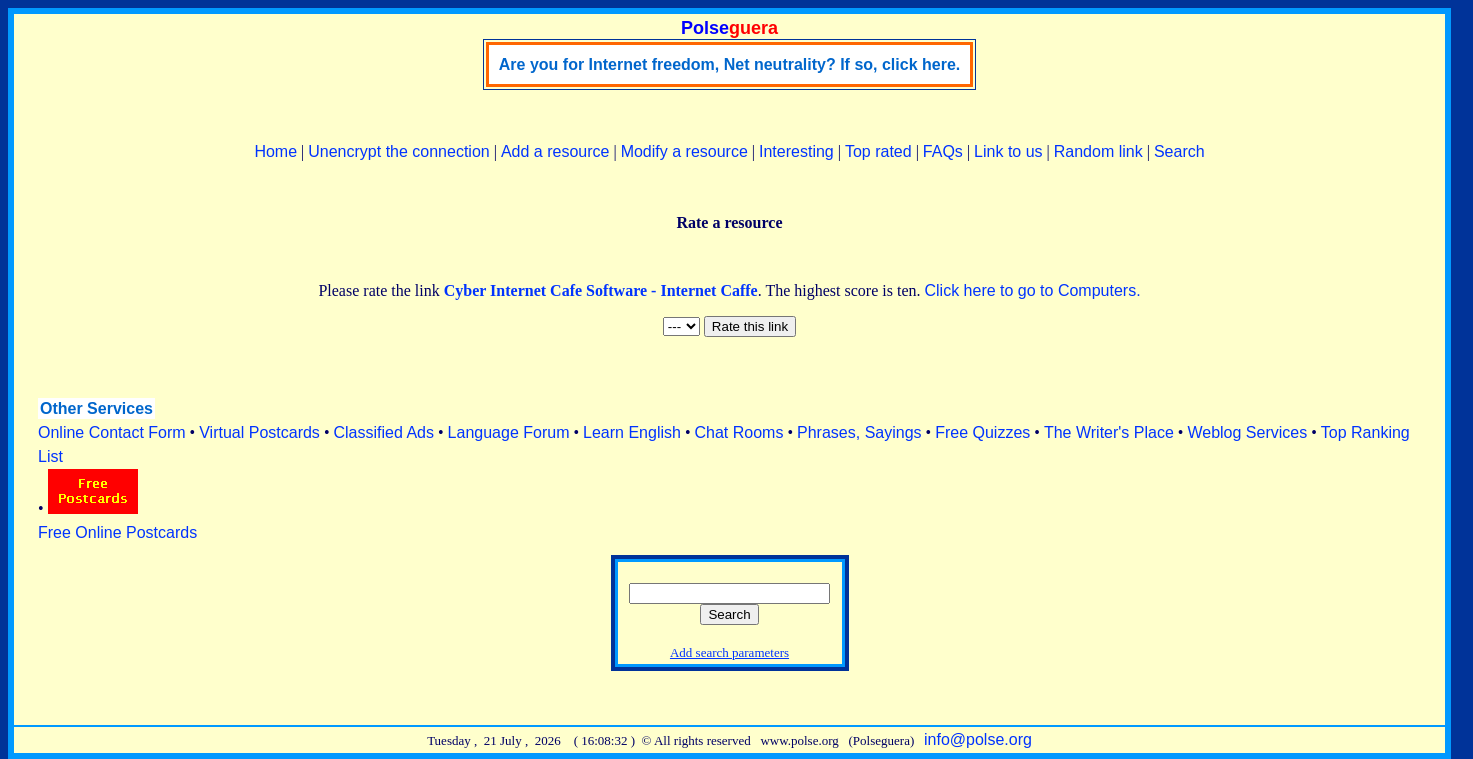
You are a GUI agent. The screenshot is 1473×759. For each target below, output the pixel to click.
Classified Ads (383, 432)
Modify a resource (684, 151)
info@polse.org (978, 739)
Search (1179, 151)
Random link (1098, 151)
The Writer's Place (1109, 432)
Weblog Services (1247, 432)
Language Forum (509, 432)
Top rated (878, 151)
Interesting (796, 151)
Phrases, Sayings (859, 432)
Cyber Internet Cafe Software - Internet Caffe (601, 290)
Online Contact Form (112, 432)
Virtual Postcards (259, 432)
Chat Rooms (739, 432)
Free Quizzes (982, 432)
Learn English (632, 432)
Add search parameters (729, 652)
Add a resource (555, 151)
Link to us (1008, 151)
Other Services (96, 408)
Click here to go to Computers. (1032, 290)
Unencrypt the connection (398, 151)
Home (275, 151)
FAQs (943, 151)
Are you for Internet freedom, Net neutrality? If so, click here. (729, 64)
